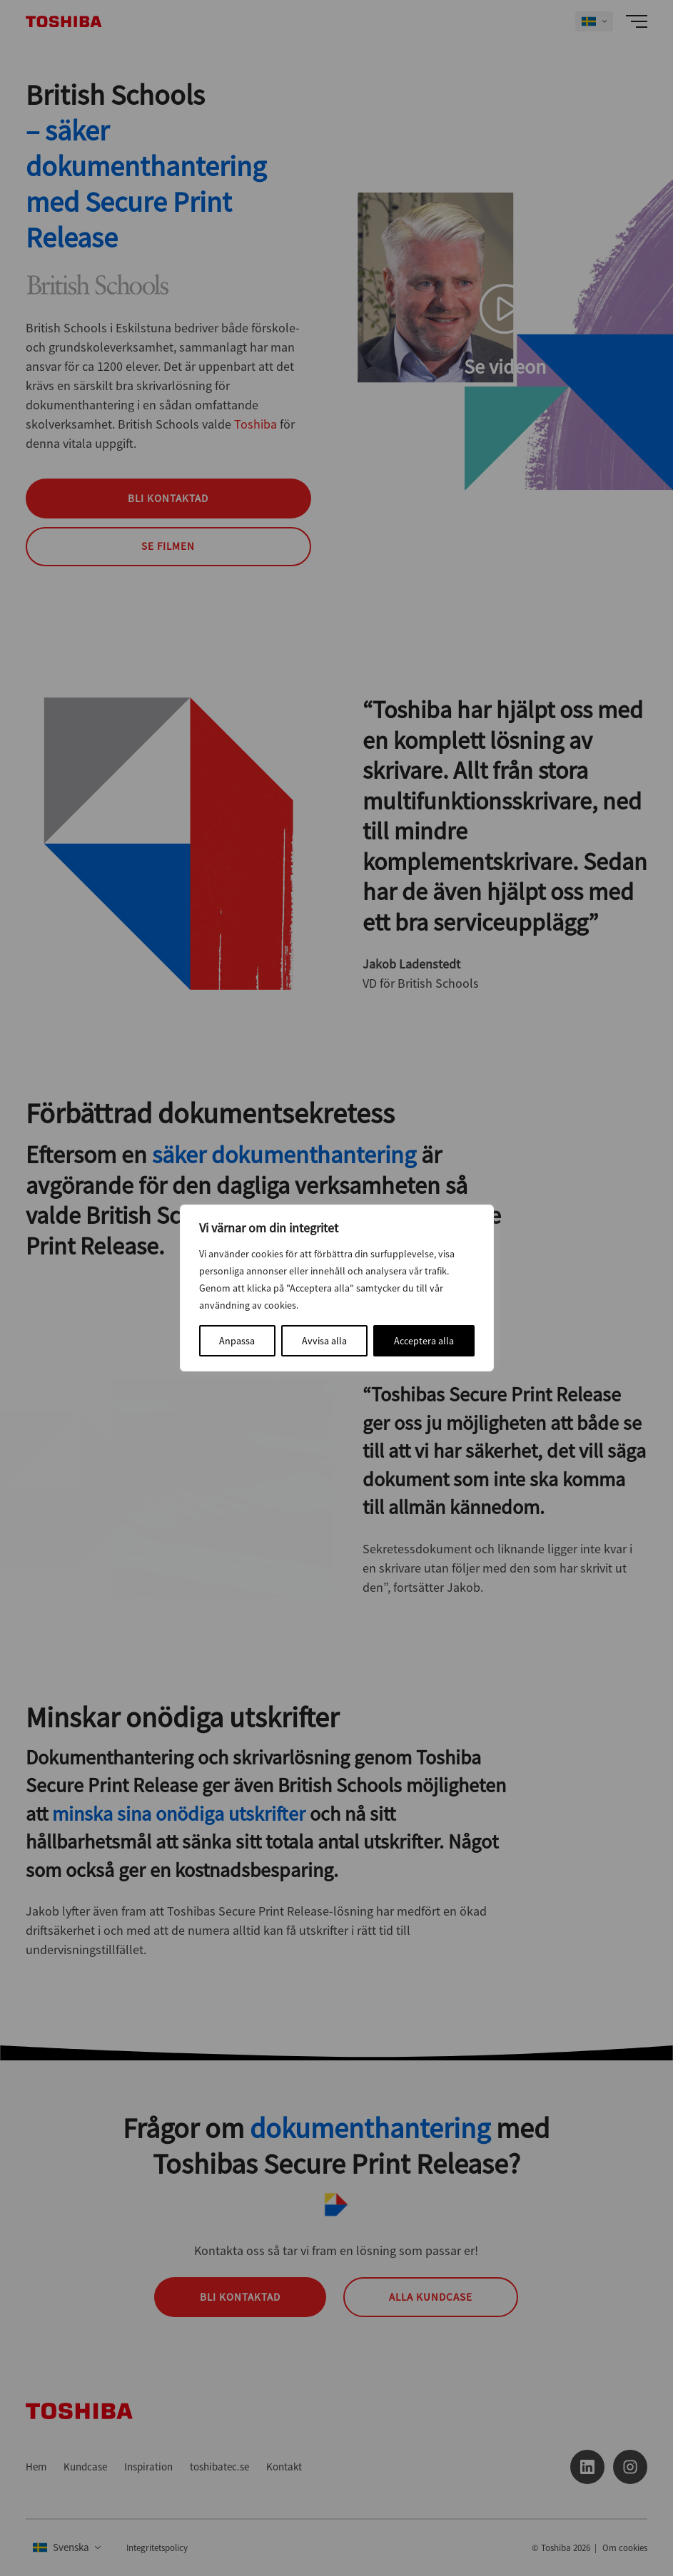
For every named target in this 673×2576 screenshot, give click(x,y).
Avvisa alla (324, 1340)
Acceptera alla (424, 1340)
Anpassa (237, 1340)
